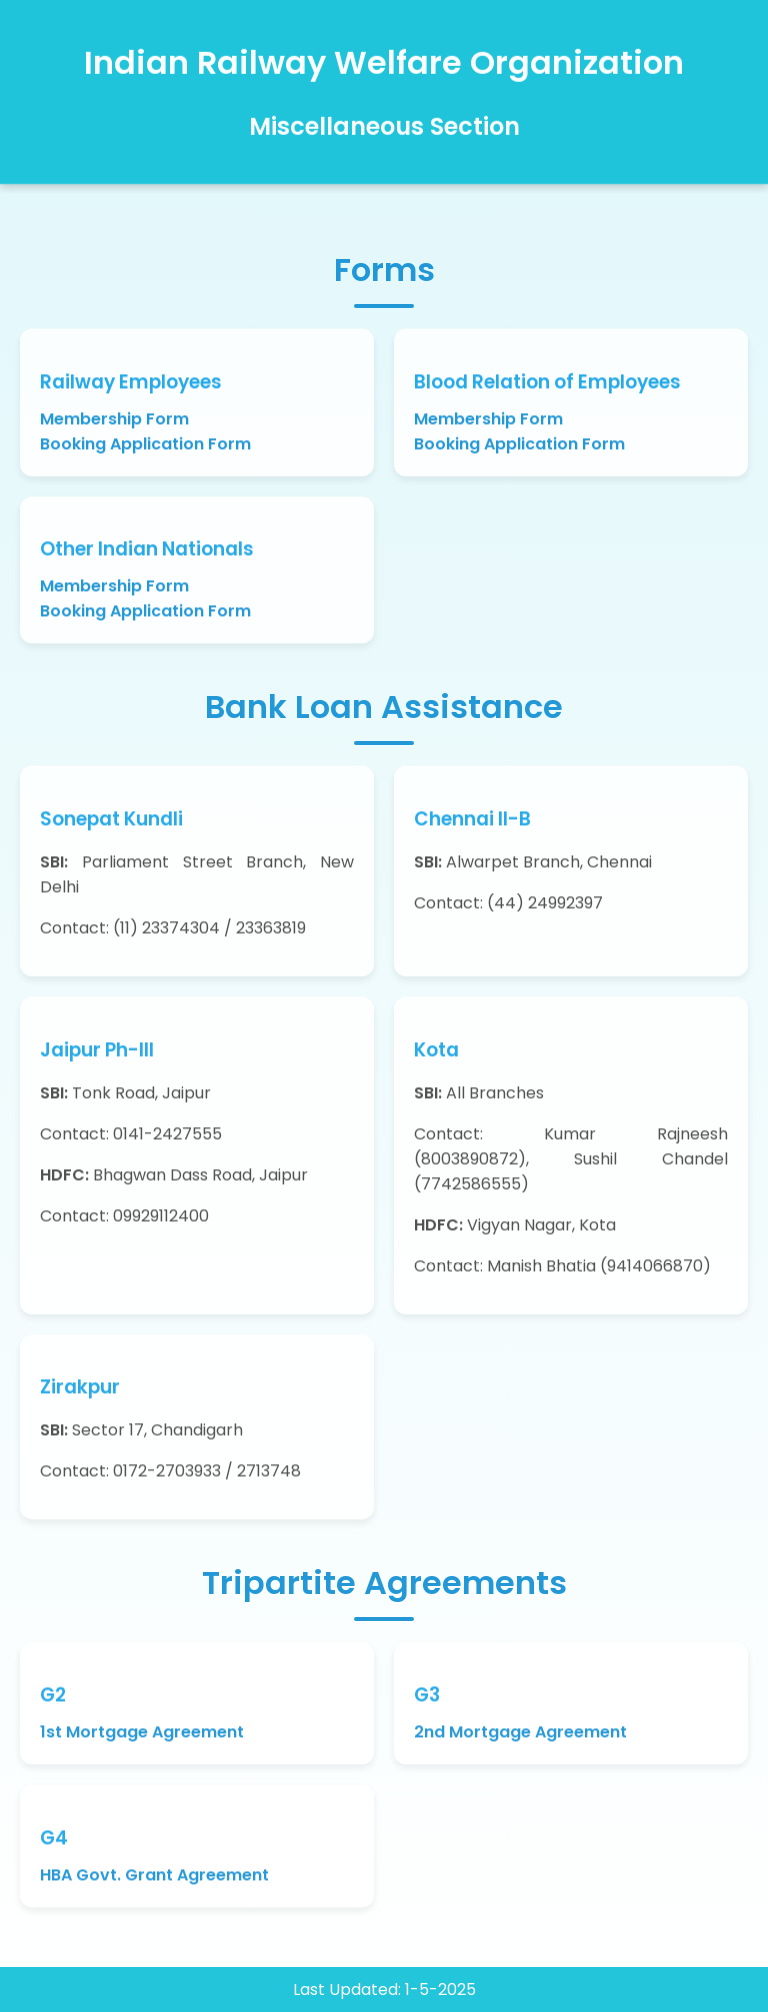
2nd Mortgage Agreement (520, 1734)
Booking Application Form (145, 446)
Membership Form (114, 421)
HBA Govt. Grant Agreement (154, 1877)
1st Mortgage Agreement (142, 1734)
